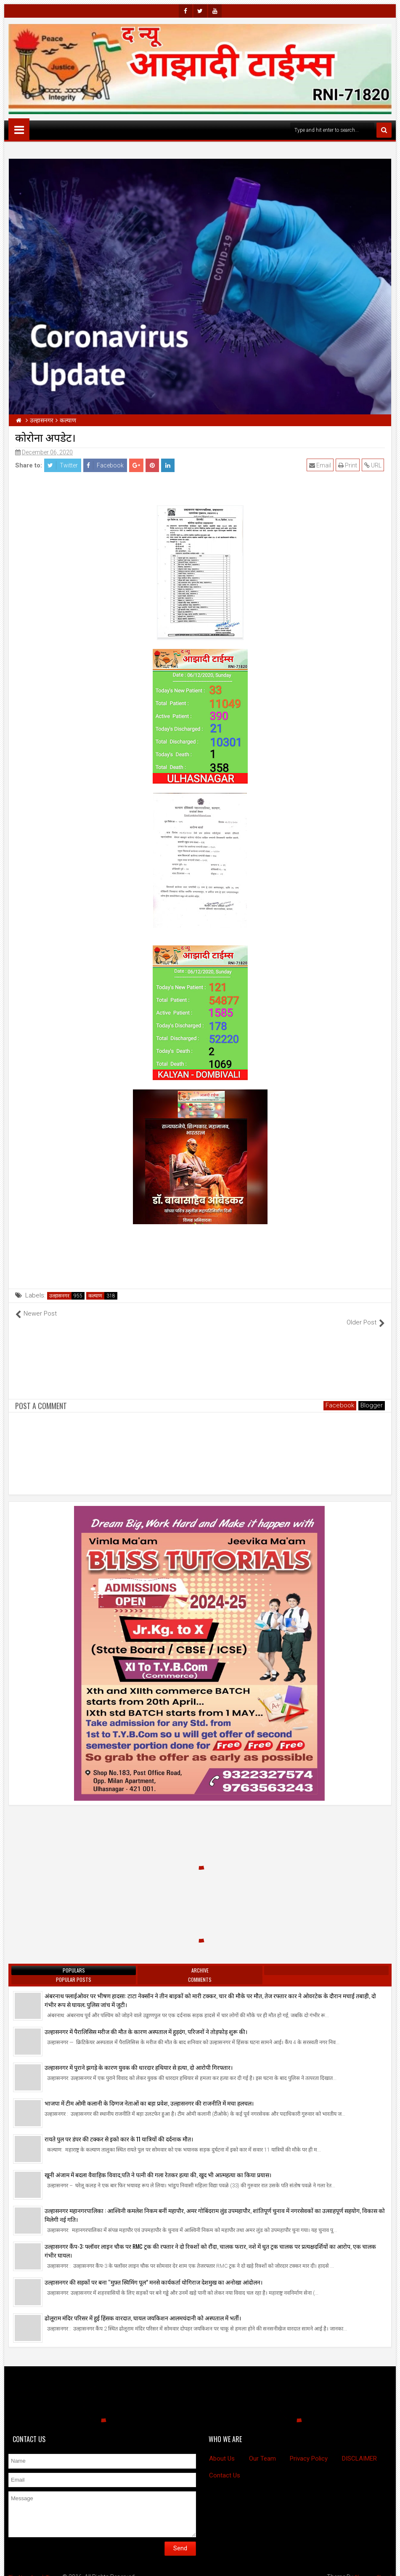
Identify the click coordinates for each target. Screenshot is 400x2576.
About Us (222, 2449)
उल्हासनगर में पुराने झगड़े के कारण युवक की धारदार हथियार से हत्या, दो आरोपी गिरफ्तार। (139, 2058)
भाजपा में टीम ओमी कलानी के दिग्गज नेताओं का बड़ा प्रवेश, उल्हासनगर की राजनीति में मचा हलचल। (149, 2094)
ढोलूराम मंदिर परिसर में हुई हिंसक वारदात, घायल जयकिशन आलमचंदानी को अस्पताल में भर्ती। (143, 2308)
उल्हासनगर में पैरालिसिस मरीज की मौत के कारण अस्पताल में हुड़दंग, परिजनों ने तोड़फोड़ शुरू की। (146, 2022)
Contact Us (224, 2466)
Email (321, 465)
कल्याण (95, 1296)
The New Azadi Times (37, 2567)
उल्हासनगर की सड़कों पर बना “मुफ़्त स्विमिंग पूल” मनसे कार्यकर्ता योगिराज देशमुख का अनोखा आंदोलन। (153, 2273)
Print (348, 465)
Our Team (262, 2449)
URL (373, 465)
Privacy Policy (309, 2449)
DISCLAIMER (359, 2449)
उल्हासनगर (59, 1296)
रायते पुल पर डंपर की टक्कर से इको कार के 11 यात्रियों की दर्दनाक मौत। (119, 2129)
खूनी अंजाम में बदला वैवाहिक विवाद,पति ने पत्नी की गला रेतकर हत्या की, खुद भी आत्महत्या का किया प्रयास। (158, 2165)
